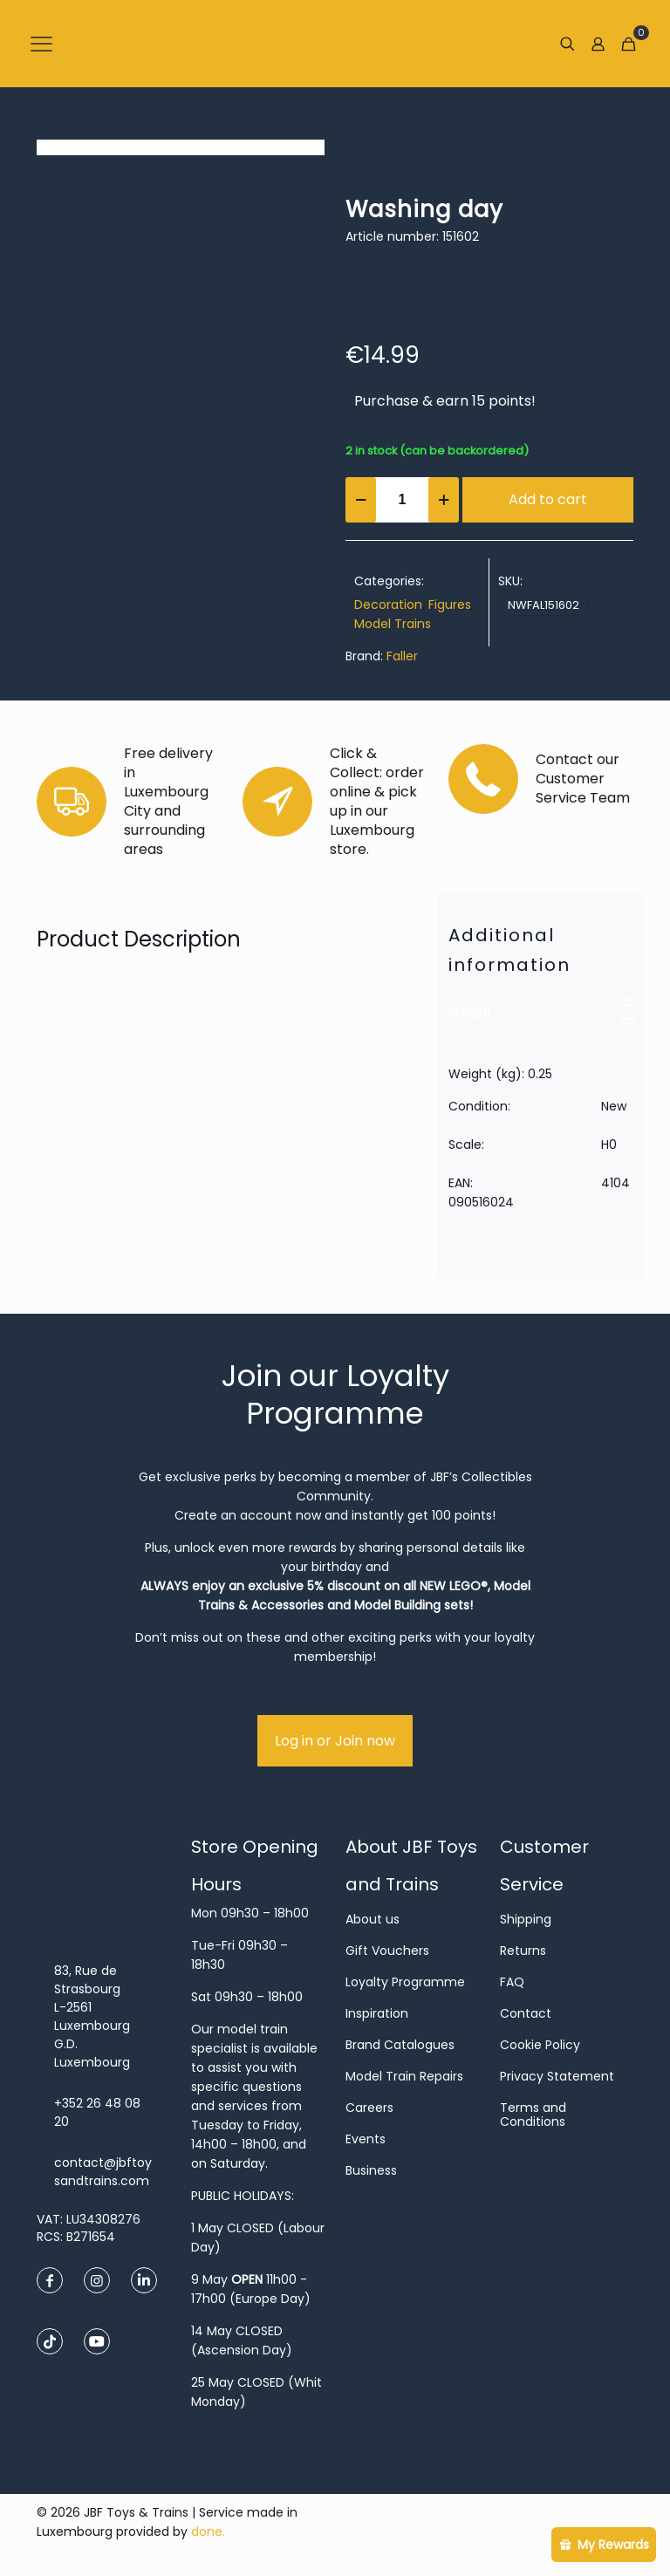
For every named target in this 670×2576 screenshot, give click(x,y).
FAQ (512, 1982)
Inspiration (376, 2013)
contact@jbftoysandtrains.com (103, 2172)
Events (365, 2139)
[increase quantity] (443, 500)
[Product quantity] (402, 500)
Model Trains (392, 623)
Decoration (388, 604)
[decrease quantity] (360, 500)
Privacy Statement (557, 2076)
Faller (402, 656)
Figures (449, 604)
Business (371, 2170)
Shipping (525, 1919)
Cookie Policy (540, 2044)
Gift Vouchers (387, 1950)
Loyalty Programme (405, 1982)
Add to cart (548, 499)
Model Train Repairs (404, 2076)
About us (372, 1919)
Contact (525, 2013)
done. (208, 2531)
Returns (523, 1950)
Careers (369, 2107)
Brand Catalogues (400, 2044)
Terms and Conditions (533, 2114)
